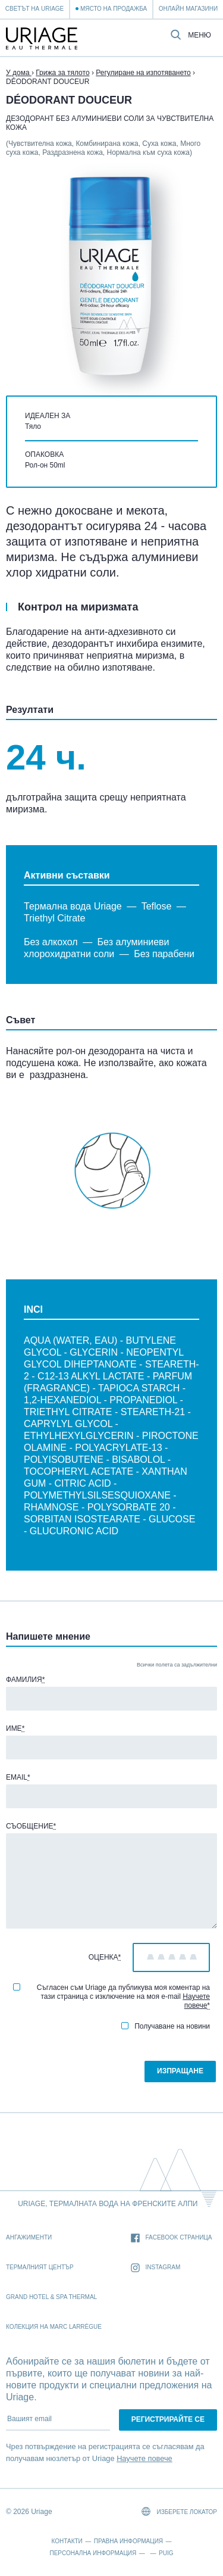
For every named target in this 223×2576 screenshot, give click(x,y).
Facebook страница (171, 2238)
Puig (166, 2553)
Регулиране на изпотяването (143, 72)
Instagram (156, 2268)
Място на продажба (113, 8)
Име (15, 1728)
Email (18, 1777)
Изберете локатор (179, 2511)
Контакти (67, 2541)
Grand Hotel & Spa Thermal (51, 2297)
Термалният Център (40, 2267)
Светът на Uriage (34, 8)
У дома (19, 72)
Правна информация (128, 2541)
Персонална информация (93, 2553)
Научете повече (196, 2001)
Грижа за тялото (62, 72)
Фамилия (25, 1679)
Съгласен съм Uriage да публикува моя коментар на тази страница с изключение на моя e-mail (111, 1996)
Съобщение (31, 1826)
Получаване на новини (165, 2026)
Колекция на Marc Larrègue (54, 2326)
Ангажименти (29, 2237)
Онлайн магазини (188, 8)
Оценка (105, 1957)
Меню (199, 35)
